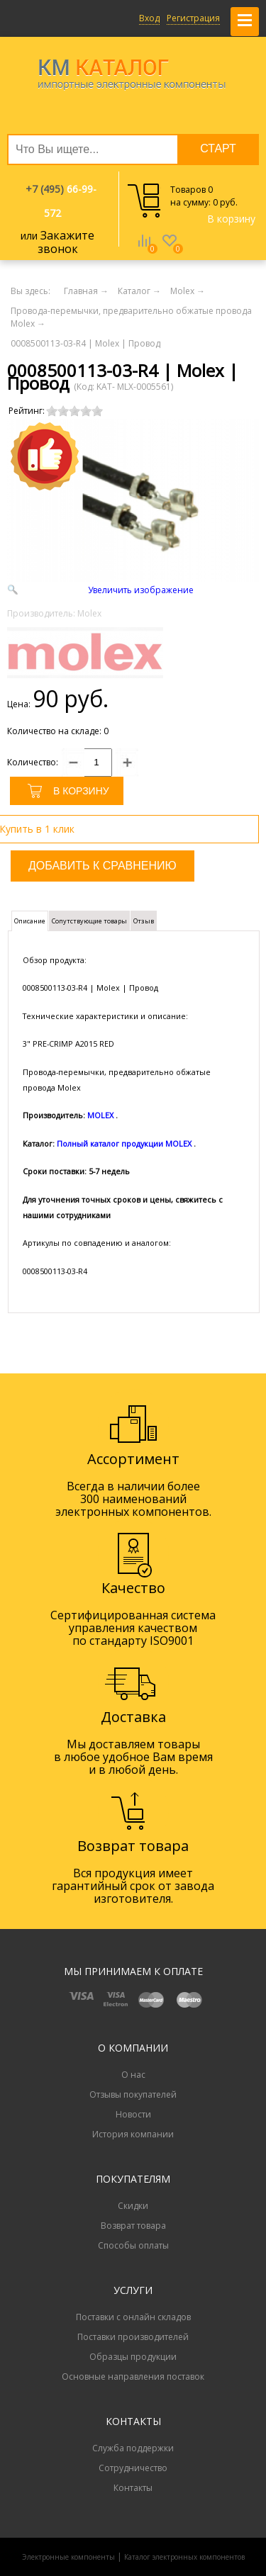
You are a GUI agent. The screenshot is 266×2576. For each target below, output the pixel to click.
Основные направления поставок (133, 2376)
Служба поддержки (133, 2448)
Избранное (169, 251)
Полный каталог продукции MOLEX (124, 1143)
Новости (133, 2114)
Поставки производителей (133, 2337)
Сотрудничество (133, 2468)
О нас (133, 2075)
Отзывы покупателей (133, 2094)
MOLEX (100, 1115)
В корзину (231, 218)
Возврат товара (133, 2226)
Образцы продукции (133, 2357)
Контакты (133, 2488)
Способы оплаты (133, 2245)
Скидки (133, 2206)
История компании (133, 2134)
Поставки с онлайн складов (133, 2317)
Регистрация (193, 18)
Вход (149, 18)
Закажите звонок (66, 242)
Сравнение (144, 251)
